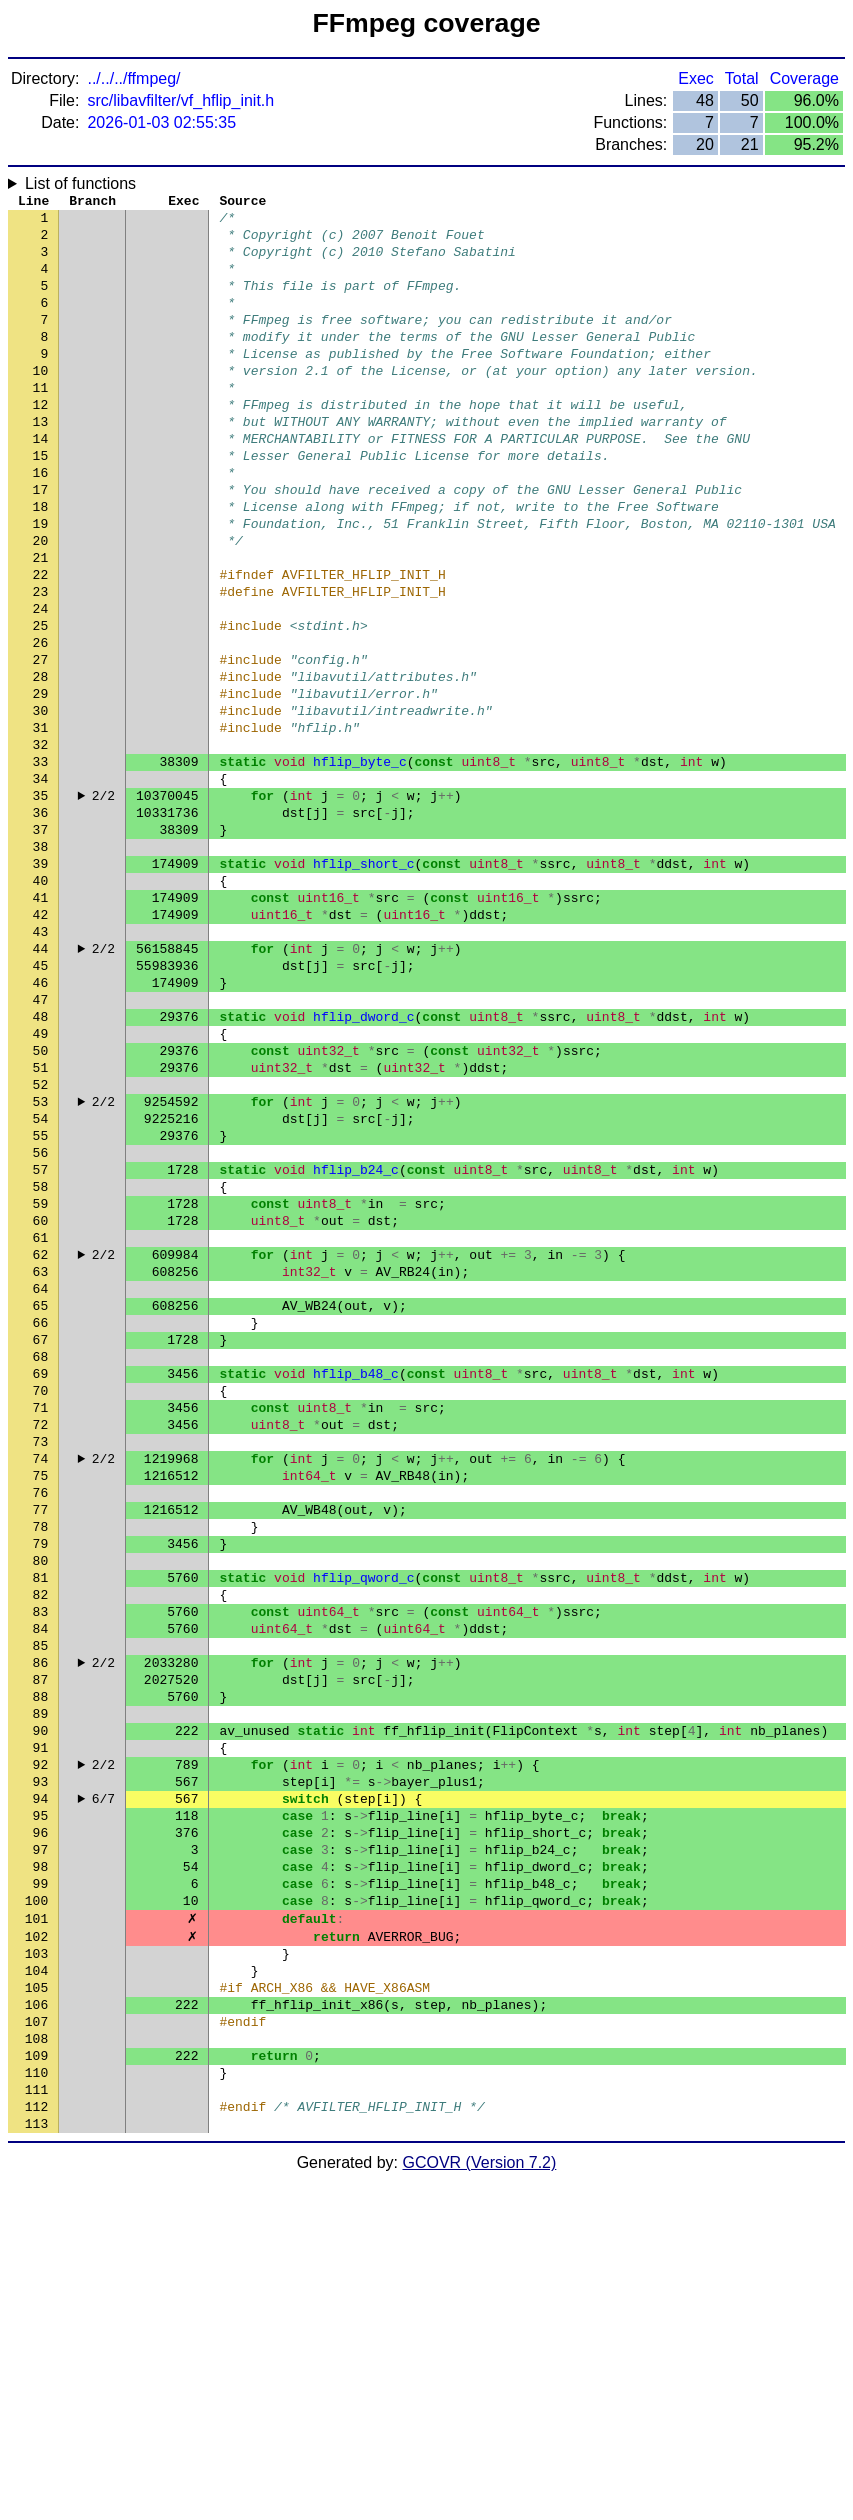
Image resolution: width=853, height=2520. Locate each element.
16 (41, 523)
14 (41, 483)
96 (41, 2123)
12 (41, 443)
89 (41, 1983)
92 (41, 2043)
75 (41, 1703)
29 (41, 783)
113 (36, 2463)
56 (41, 1323)
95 (41, 2103)
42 (41, 1043)
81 (41, 1823)
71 (41, 1623)
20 (41, 603)
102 (36, 2243)
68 (41, 1563)
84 (41, 1883)
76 (41, 1723)
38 (41, 963)
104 (36, 2283)
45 (41, 1103)
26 (41, 723)
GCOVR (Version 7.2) (480, 2502)
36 (41, 923)
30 (41, 803)
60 (41, 1403)
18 (41, 563)
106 (36, 2323)
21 (41, 623)
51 (41, 1223)
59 (41, 1383)
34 (41, 883)
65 (41, 1503)
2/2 (103, 903)
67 (41, 1543)
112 (36, 2443)
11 (41, 423)
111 (36, 2423)
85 (41, 1903)
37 (41, 943)
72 (41, 1643)
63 (41, 1463)
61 (41, 1423)
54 (41, 1283)
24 (41, 683)
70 (41, 1603)
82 (41, 1843)
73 (41, 1663)
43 (41, 1063)
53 (41, 1263)
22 (41, 643)
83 (41, 1863)
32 (41, 843)
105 (36, 2303)
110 (36, 2403)
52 (41, 1243)
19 (41, 583)
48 (41, 1163)
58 (41, 1363)
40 (41, 1003)
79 (41, 1783)
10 (41, 403)
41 (41, 1023)
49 (41, 1183)
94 (41, 2083)
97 (41, 2143)
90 (41, 2003)
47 (41, 1143)
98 (41, 2163)
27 (41, 743)
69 (41, 1583)
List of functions (80, 183)
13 (41, 463)
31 (41, 823)
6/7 (103, 2083)
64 (41, 1483)
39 (41, 983)
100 (36, 2203)
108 (36, 2363)
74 (41, 1683)
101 (36, 2223)
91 (41, 2023)
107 (36, 2343)
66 (41, 1523)
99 (41, 2183)
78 (41, 1763)
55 (41, 1303)
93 (41, 2063)
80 (41, 1803)
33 (41, 863)
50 (41, 1203)
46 (41, 1123)
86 (41, 1923)
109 (36, 2383)
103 (36, 2263)
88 (41, 1963)
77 (41, 1743)
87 (41, 1943)
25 (41, 703)
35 (41, 903)
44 (41, 1083)
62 (41, 1443)
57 (41, 1343)
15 (41, 503)
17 (41, 543)
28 (41, 763)
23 (41, 663)
